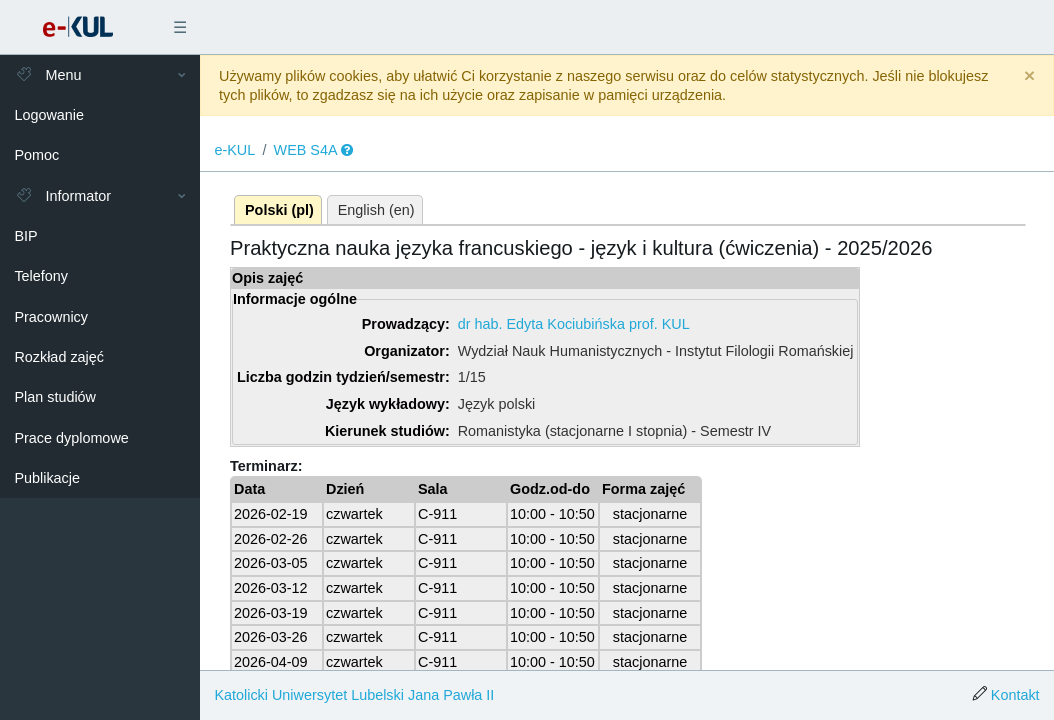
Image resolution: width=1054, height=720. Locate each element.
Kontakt (1015, 695)
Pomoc (36, 155)
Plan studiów (55, 397)
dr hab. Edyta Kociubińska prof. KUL (574, 324)
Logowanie (49, 115)
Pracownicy (51, 317)
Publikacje (47, 478)
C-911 (437, 514)
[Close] (1029, 76)
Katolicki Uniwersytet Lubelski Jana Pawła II (354, 695)
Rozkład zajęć (59, 357)
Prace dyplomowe (71, 438)
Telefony (41, 276)
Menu (47, 75)
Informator (62, 196)
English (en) (376, 210)
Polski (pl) (279, 210)
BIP (25, 236)
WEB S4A (306, 150)
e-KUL (234, 150)
